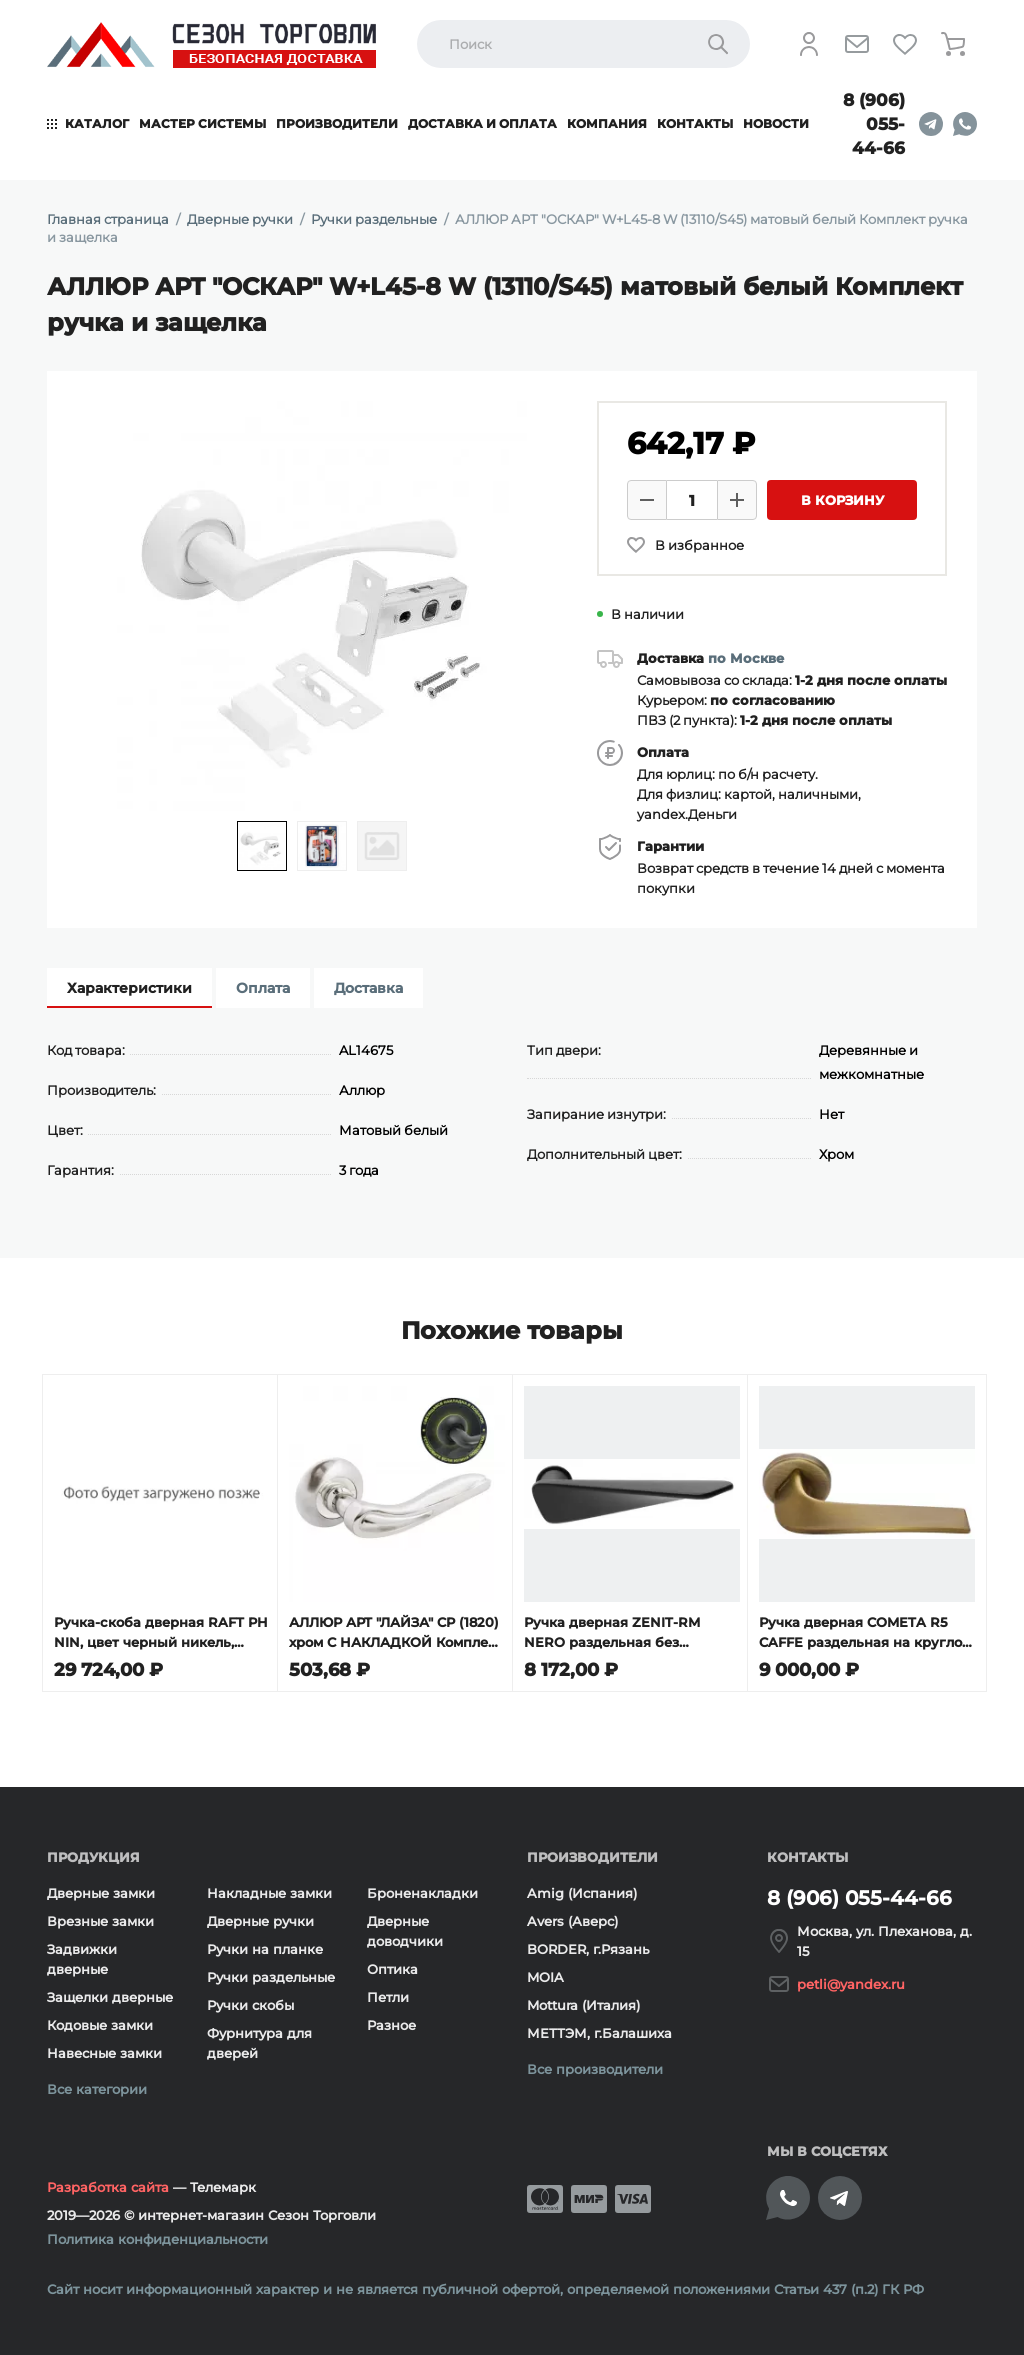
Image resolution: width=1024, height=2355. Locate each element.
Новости (776, 123)
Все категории (97, 2085)
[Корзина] (953, 44)
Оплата (263, 988)
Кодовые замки (100, 2021)
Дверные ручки (260, 1917)
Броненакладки (422, 1889)
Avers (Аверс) (572, 1917)
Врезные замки (100, 1917)
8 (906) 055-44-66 (874, 124)
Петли (388, 1993)
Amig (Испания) (582, 1889)
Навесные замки (104, 2049)
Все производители (595, 2065)
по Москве (746, 658)
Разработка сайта (108, 2183)
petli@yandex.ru (851, 1980)
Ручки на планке (265, 1945)
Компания (607, 123)
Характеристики (129, 988)
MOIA (545, 1973)
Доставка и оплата (482, 123)
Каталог (97, 123)
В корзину (842, 500)
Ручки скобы (250, 2001)
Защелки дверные (110, 1993)
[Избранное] (905, 44)
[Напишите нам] (857, 44)
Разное (391, 2021)
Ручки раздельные (271, 1973)
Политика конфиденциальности (157, 2235)
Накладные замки (269, 1889)
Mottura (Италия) (583, 2001)
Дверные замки (101, 1889)
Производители (337, 123)
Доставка (368, 988)
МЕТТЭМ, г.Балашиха (599, 2029)
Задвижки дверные (82, 1955)
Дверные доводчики (405, 1927)
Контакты (695, 123)
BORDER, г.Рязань (588, 1945)
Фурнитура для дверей (259, 2039)
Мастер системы (202, 123)
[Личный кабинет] (809, 44)
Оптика (392, 1965)
